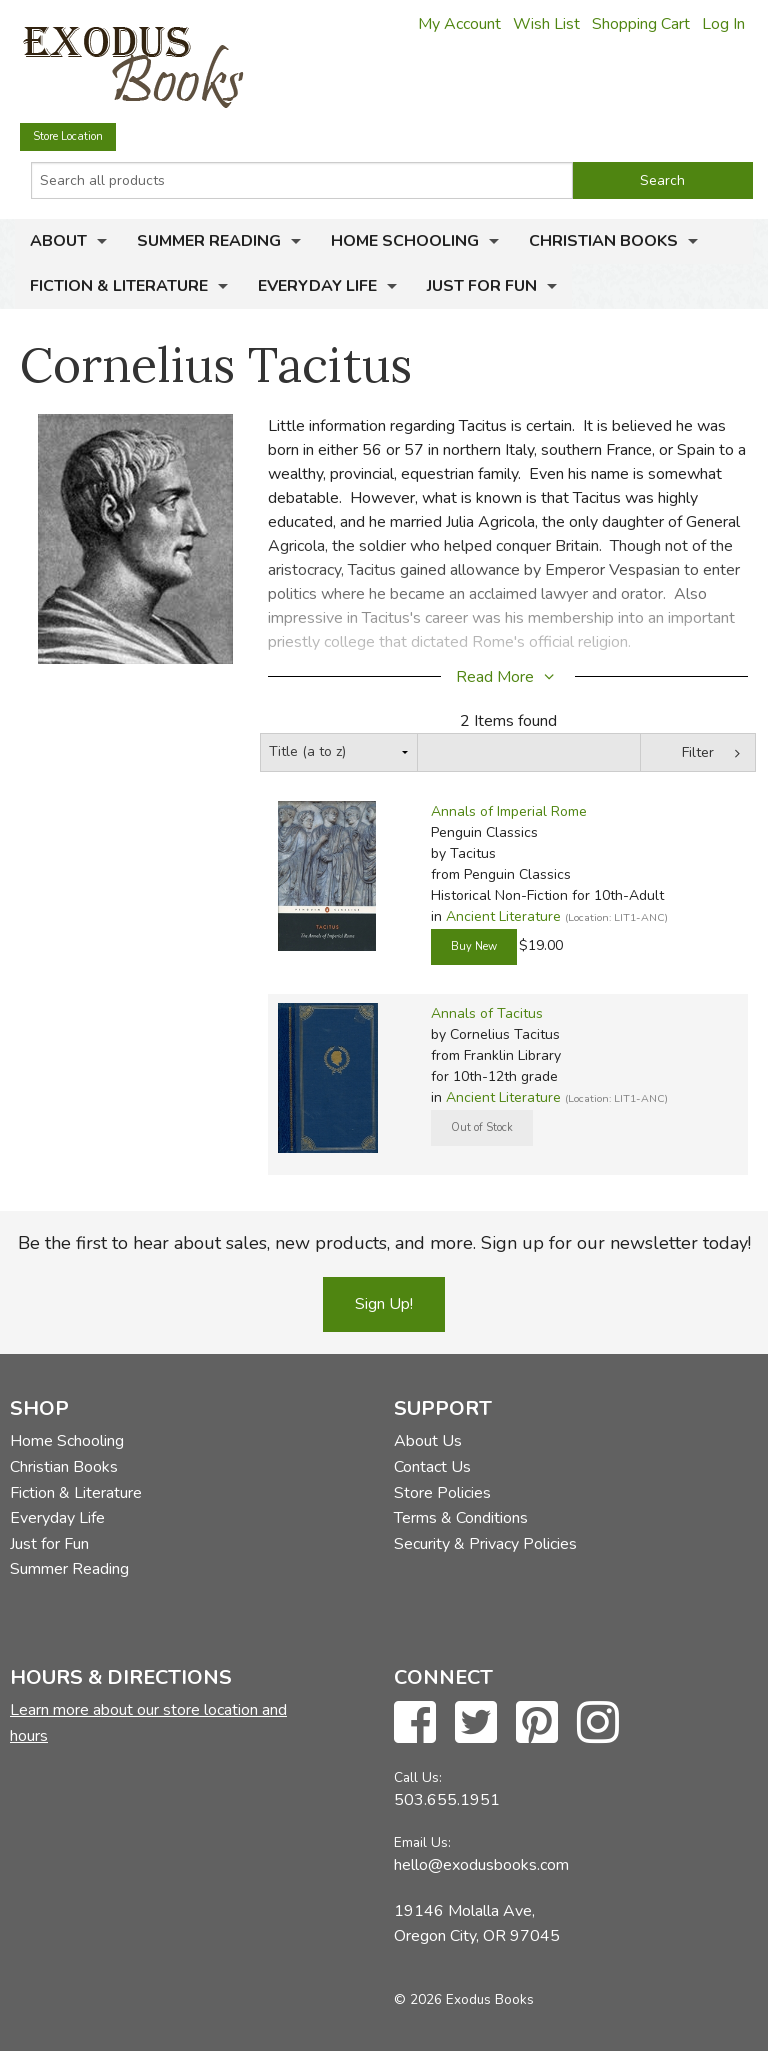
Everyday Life (317, 286)
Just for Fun (482, 286)
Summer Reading (209, 241)
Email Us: (422, 1842)
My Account (459, 24)
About (58, 241)
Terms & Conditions (461, 1518)
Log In (723, 24)
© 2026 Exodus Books (464, 1999)
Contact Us (432, 1467)
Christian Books (603, 241)
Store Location (68, 136)
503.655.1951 (447, 1800)
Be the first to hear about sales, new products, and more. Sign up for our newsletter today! (384, 1243)
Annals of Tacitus (487, 1013)
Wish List (546, 24)
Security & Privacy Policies (485, 1544)
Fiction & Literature (119, 286)
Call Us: (418, 1777)
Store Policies (442, 1493)
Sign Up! (384, 1304)
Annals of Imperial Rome (509, 811)
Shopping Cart (641, 24)
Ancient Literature (503, 916)
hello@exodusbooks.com (481, 1865)
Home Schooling (405, 241)
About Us (428, 1441)
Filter (698, 752)
